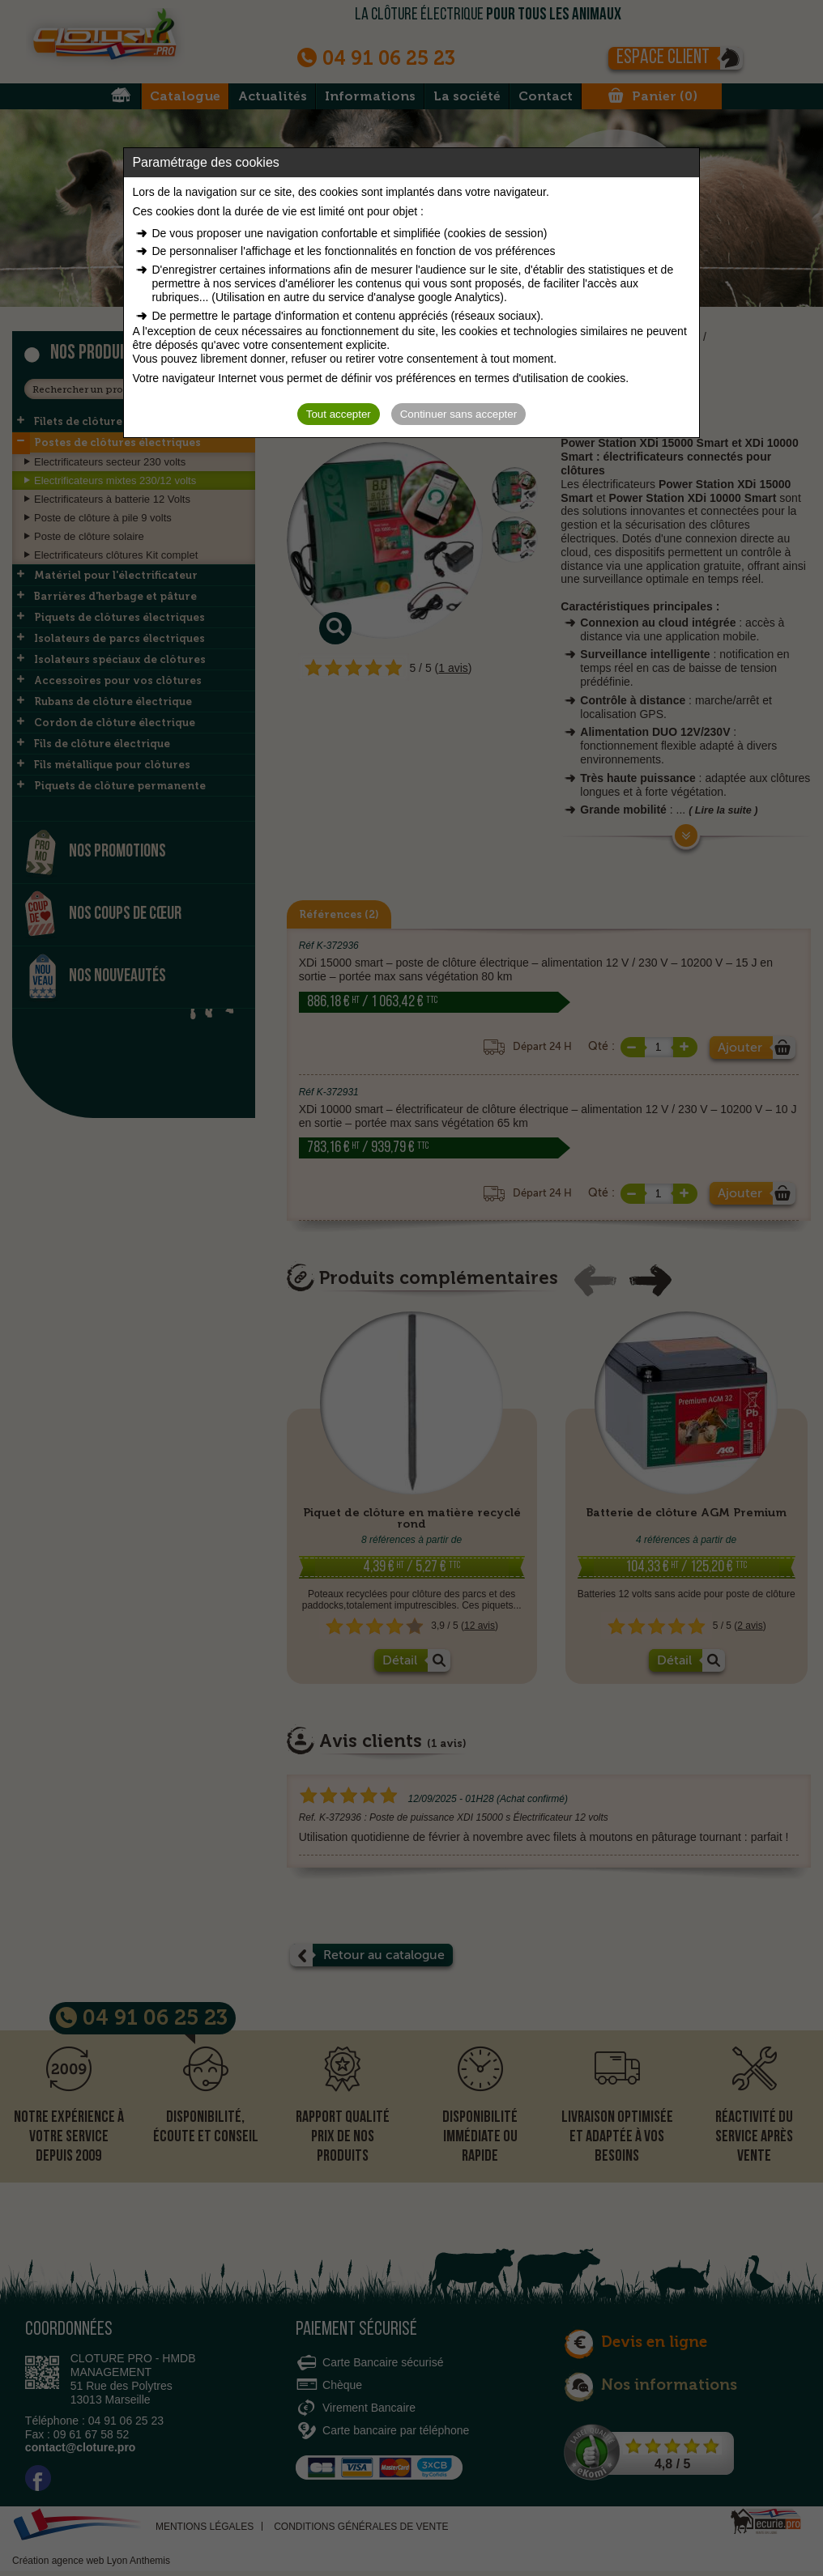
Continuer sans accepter (458, 414)
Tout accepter (338, 414)
